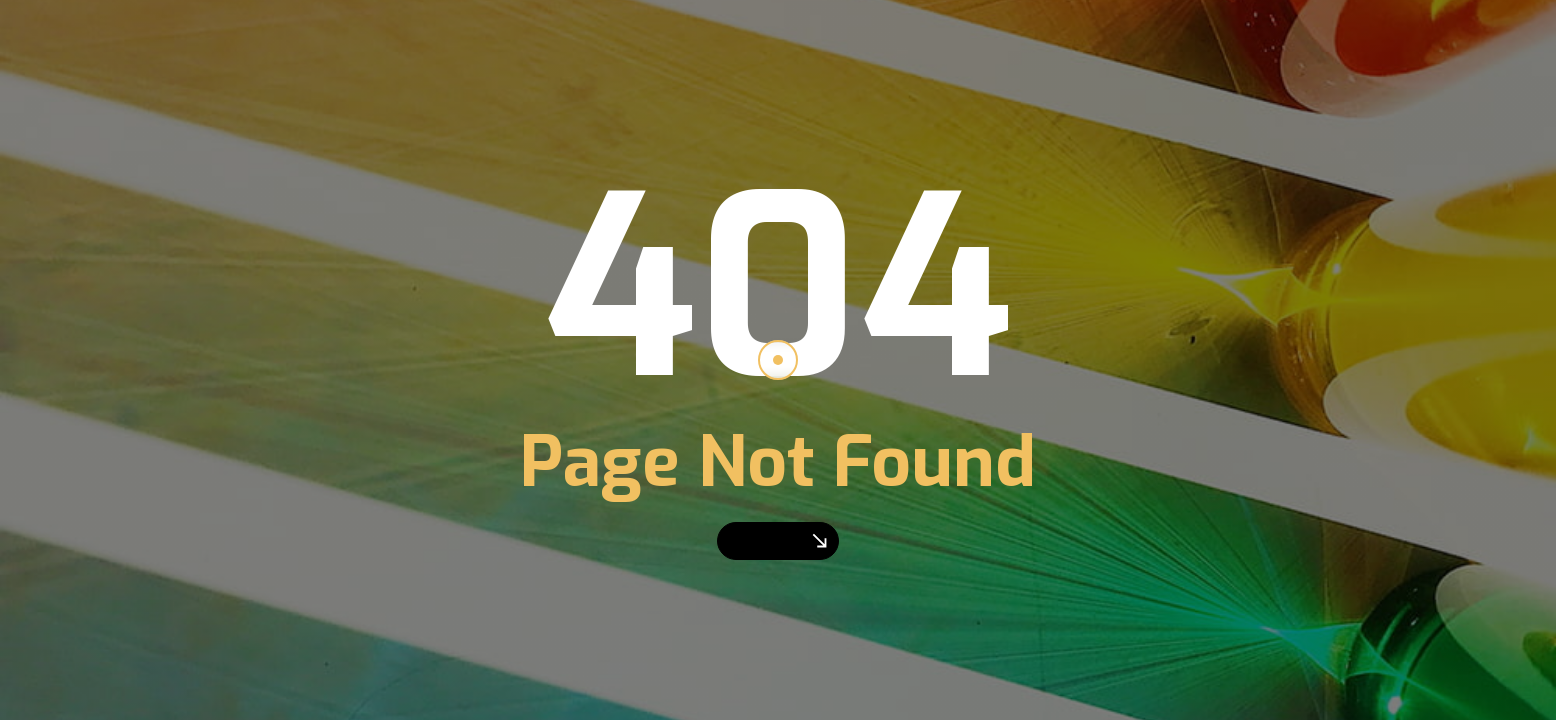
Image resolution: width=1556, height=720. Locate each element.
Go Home (778, 540)
